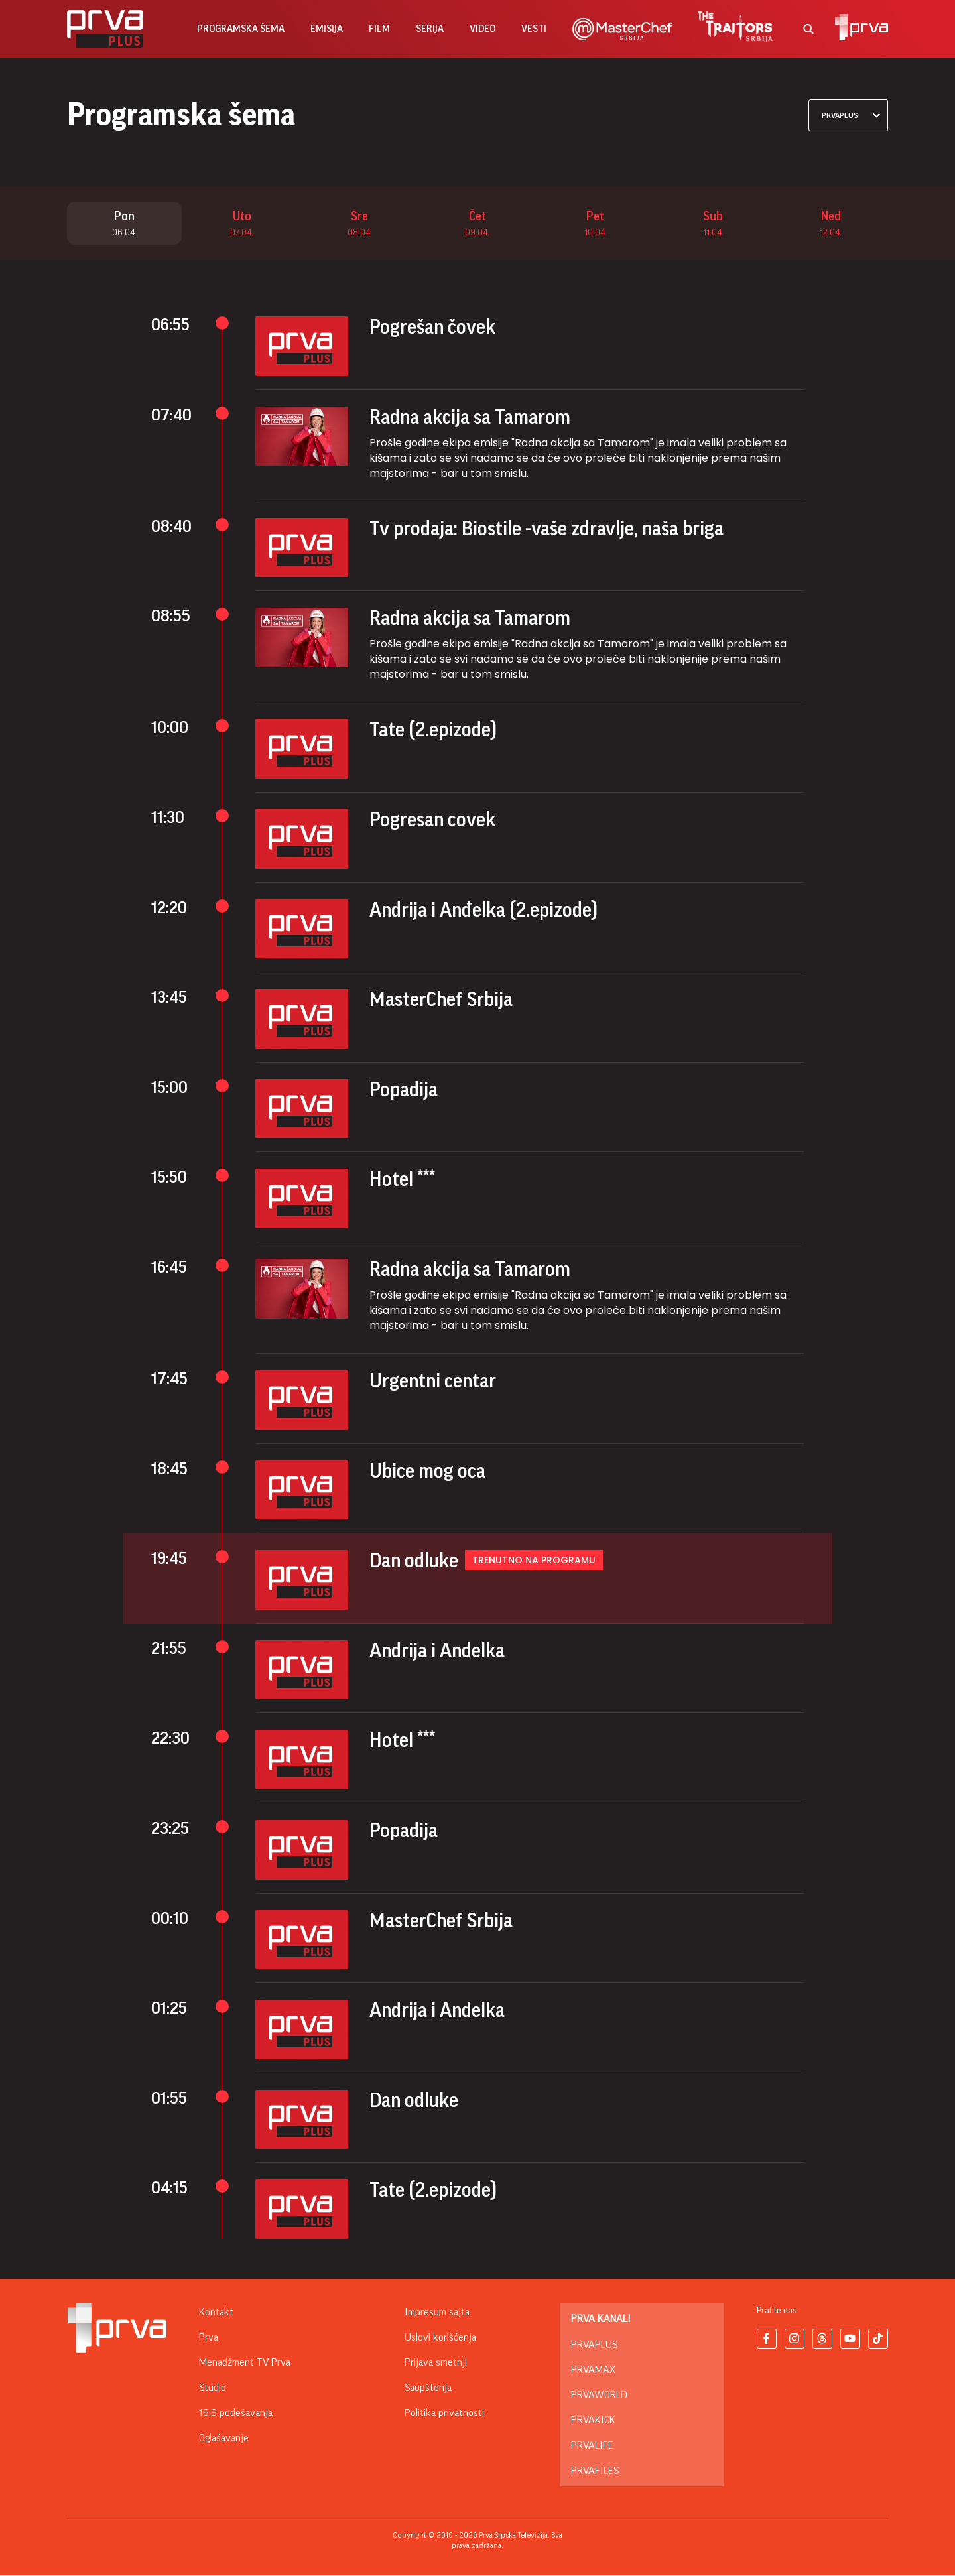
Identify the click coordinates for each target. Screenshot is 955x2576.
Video (482, 29)
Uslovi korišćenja (440, 2338)
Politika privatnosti (444, 2413)
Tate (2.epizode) (433, 730)
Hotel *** (402, 1180)
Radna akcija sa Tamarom (469, 418)
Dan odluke (413, 1561)
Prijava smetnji (436, 2363)
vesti (533, 29)
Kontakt (216, 2312)
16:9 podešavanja (236, 2413)
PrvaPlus (594, 2345)
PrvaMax (593, 2370)
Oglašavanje (224, 2438)
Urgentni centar (432, 1381)
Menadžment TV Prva (244, 2363)
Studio (212, 2388)
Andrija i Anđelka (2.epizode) (483, 911)
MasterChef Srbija (441, 1000)
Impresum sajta (437, 2312)
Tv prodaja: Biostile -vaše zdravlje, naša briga (546, 529)
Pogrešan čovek (432, 328)
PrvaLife (592, 2446)
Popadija (403, 1090)
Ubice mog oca (427, 1472)
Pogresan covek (432, 820)
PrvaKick (593, 2420)
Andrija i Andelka (437, 1651)
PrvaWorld (599, 2395)
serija (430, 29)
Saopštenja (428, 2388)
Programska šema (241, 29)
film (379, 29)
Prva (208, 2338)
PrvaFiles (595, 2471)
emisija (326, 29)
